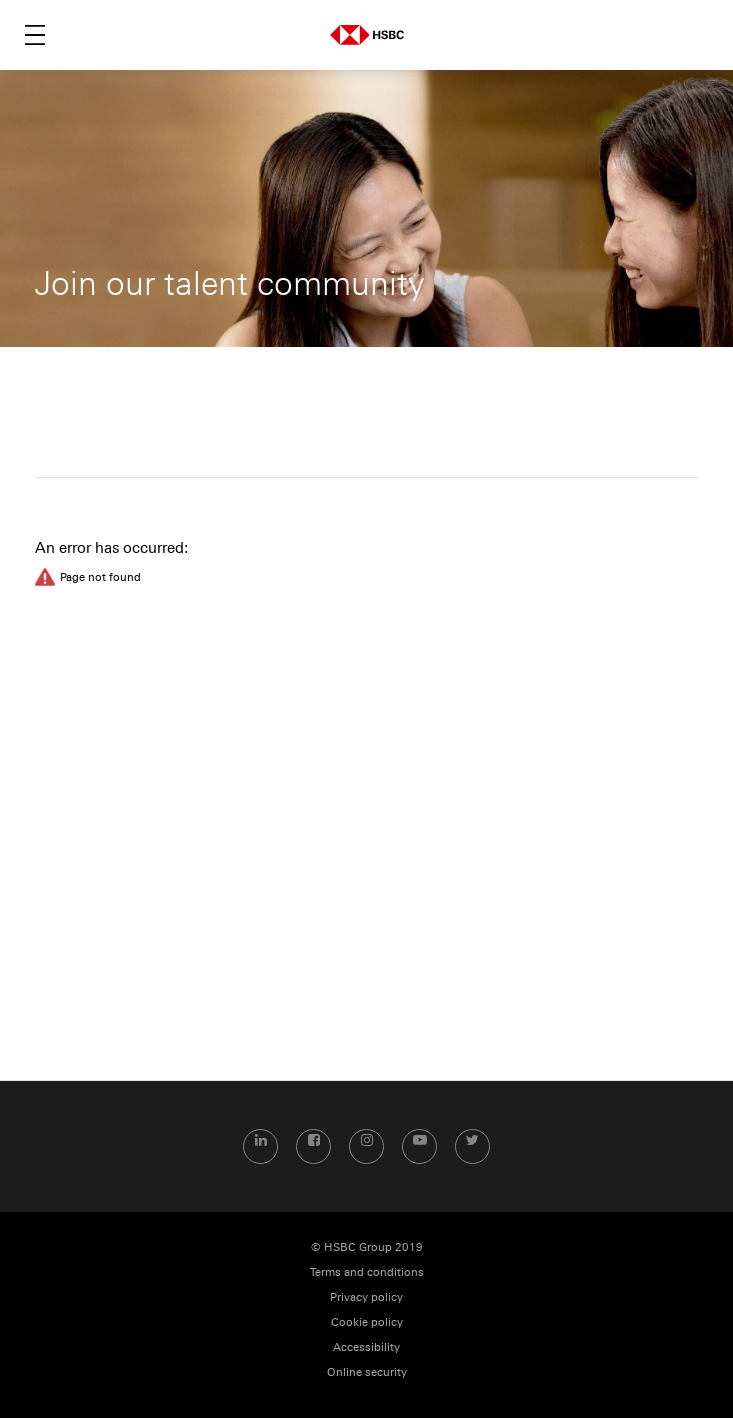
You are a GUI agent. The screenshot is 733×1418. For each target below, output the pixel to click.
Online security (367, 1372)
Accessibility (366, 1347)
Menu (35, 35)
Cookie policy (367, 1322)
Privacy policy (366, 1297)
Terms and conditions (367, 1272)
